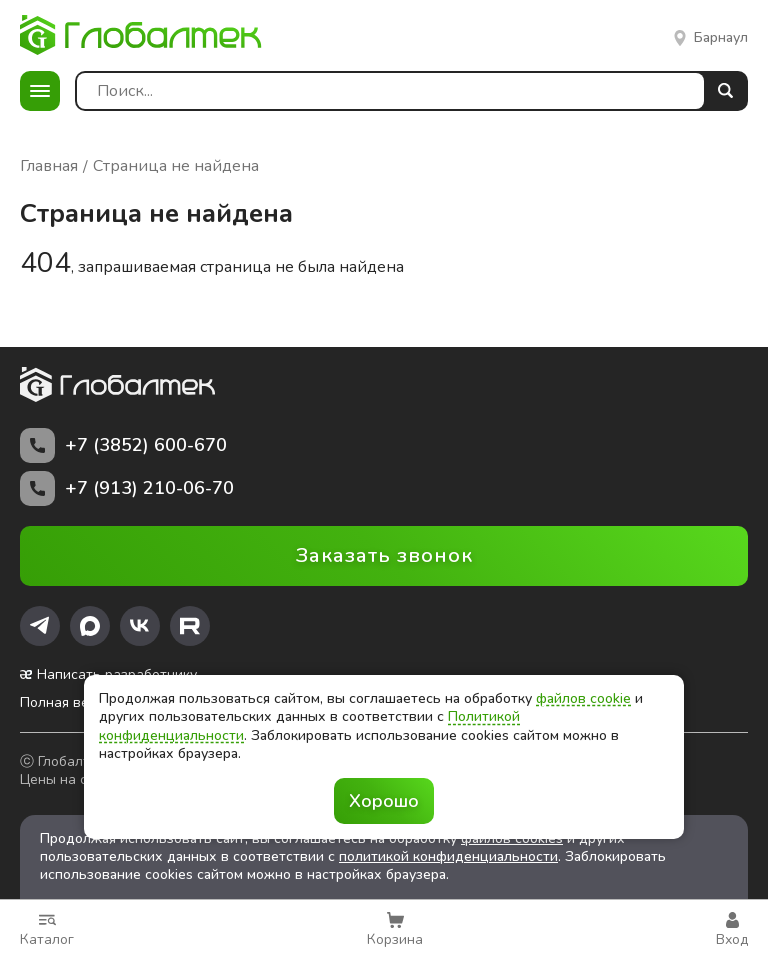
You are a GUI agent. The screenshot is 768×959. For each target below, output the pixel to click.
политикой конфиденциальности (448, 856)
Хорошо (384, 801)
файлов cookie (583, 698)
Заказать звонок (384, 555)
